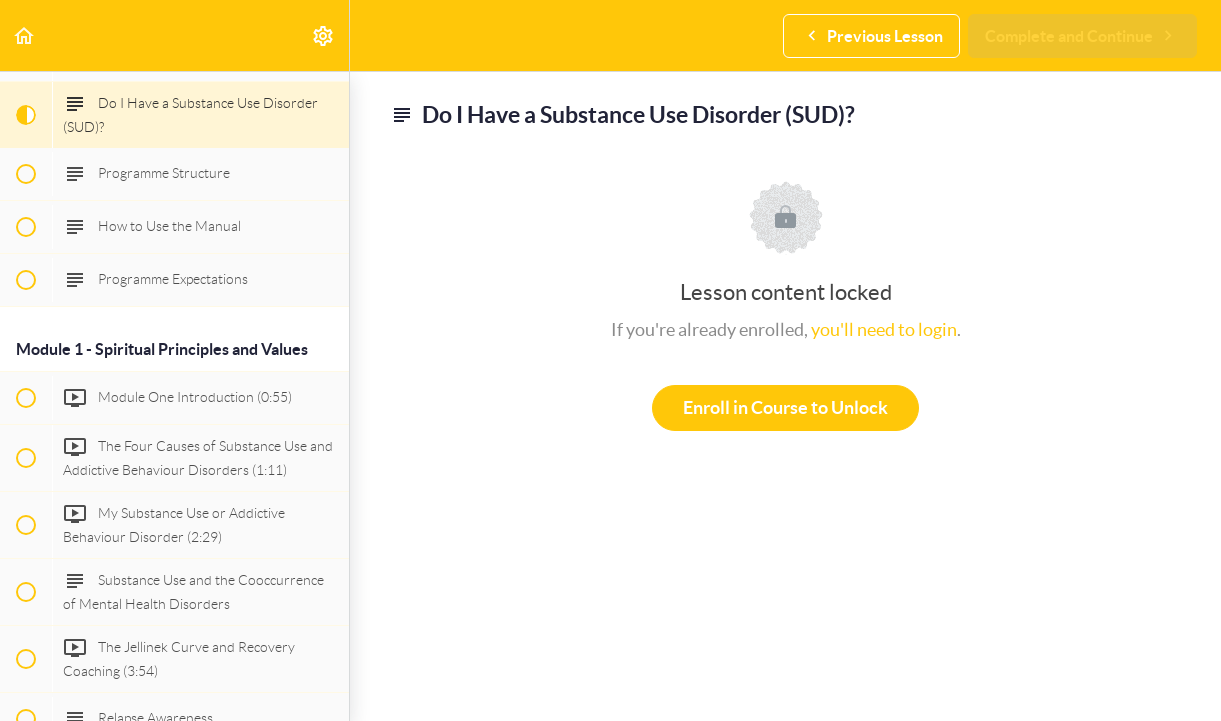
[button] (25, 35)
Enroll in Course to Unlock (785, 407)
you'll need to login (884, 329)
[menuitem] (324, 35)
